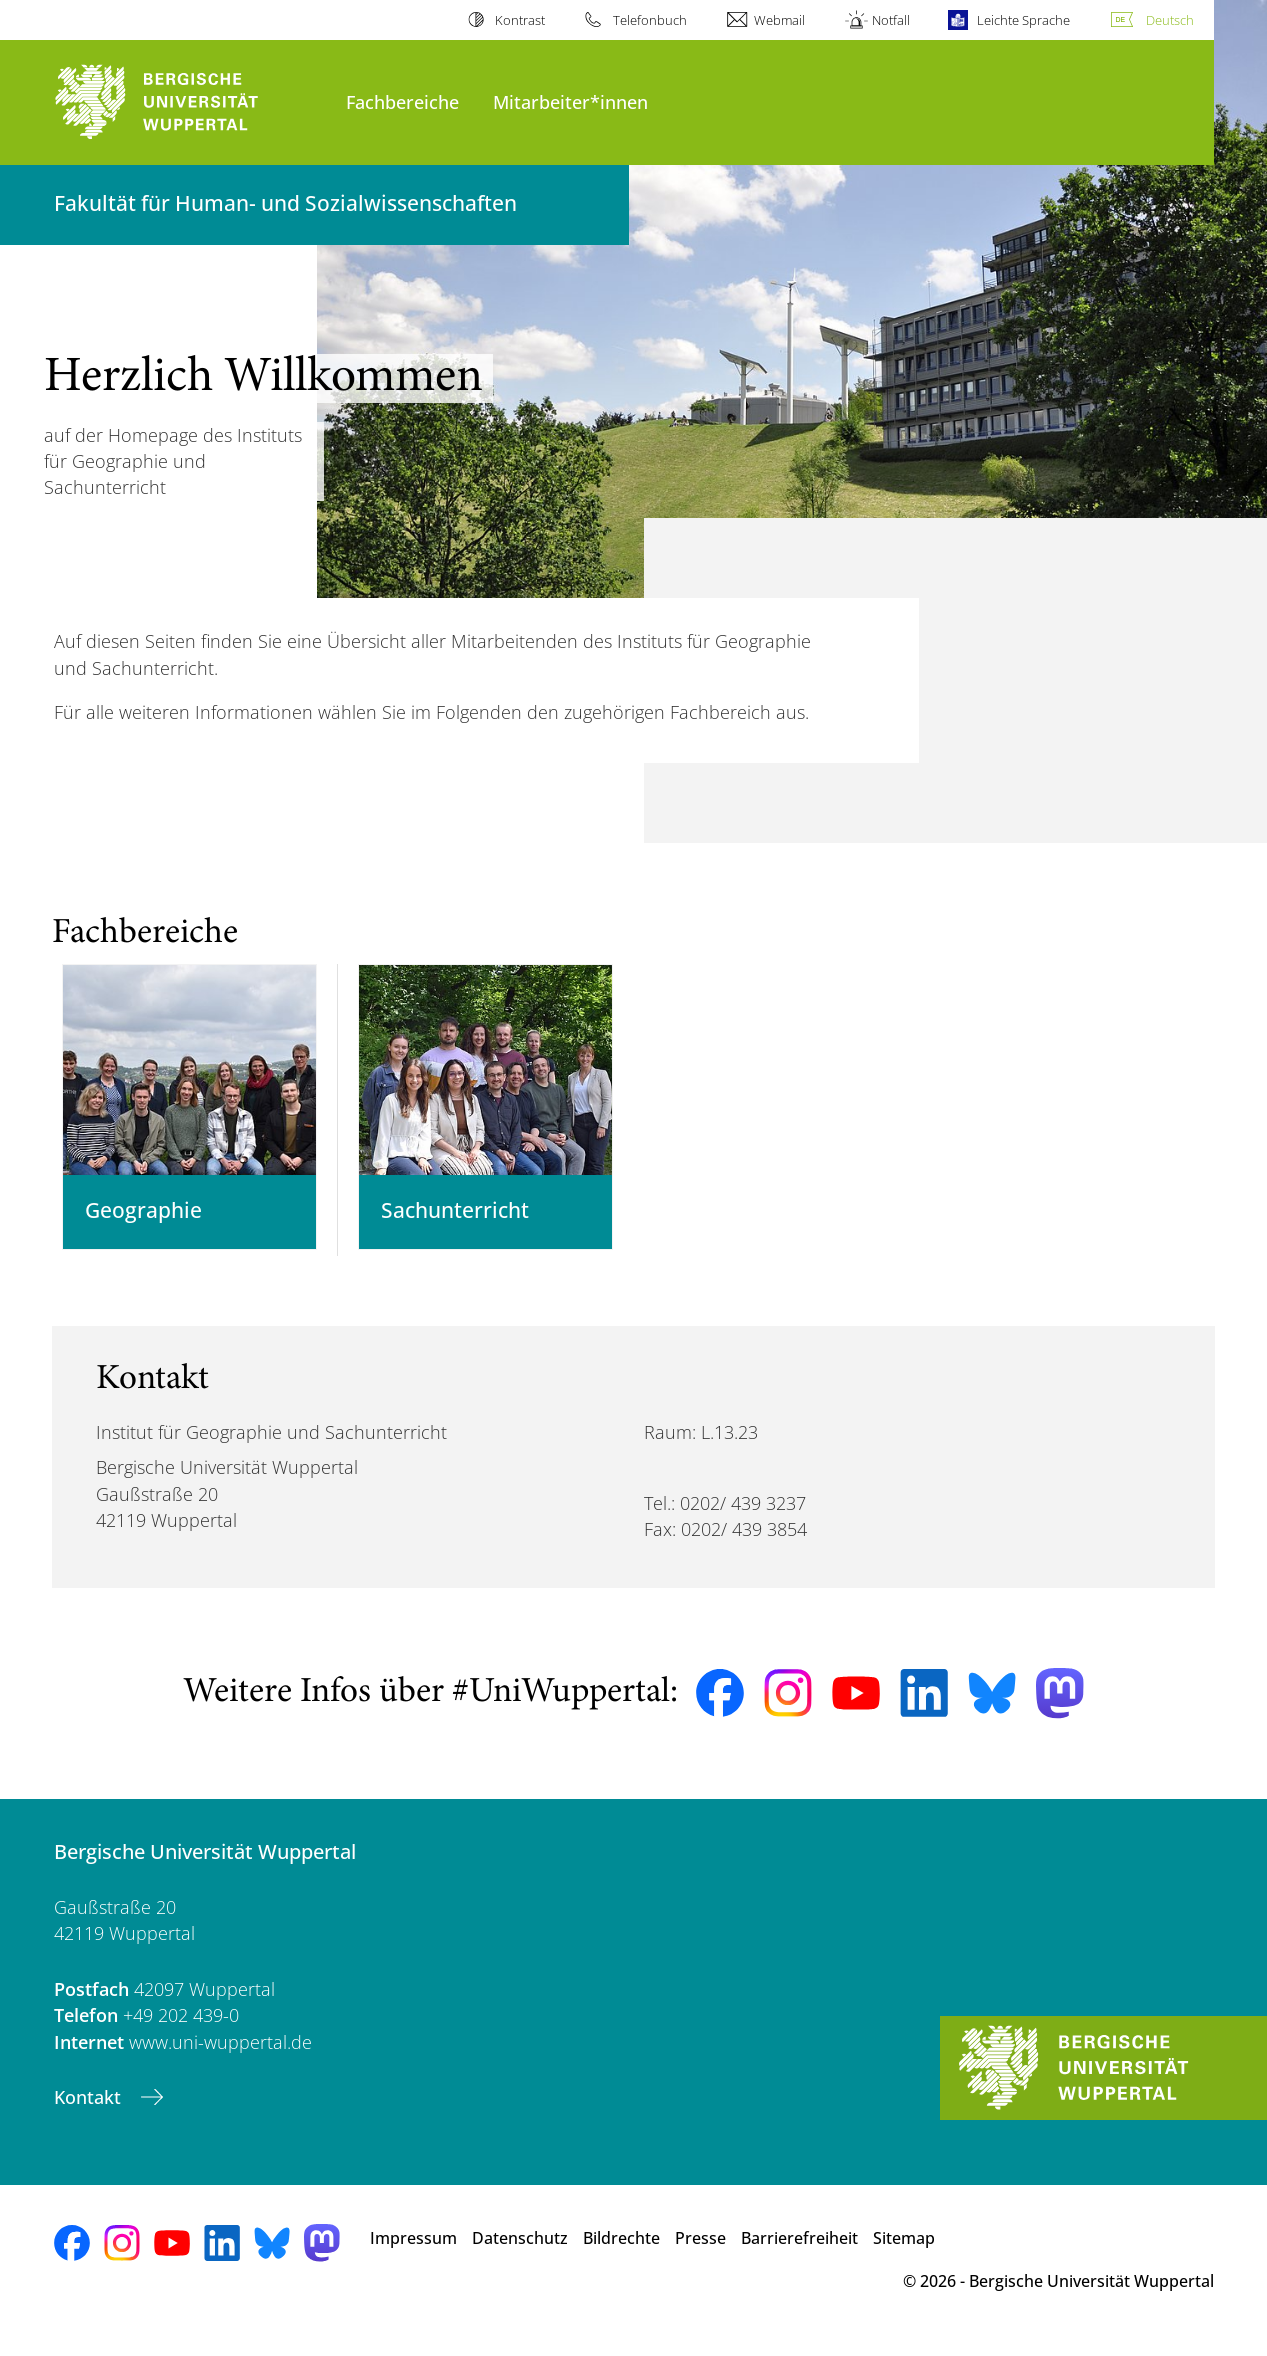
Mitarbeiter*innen (570, 101)
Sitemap (904, 2252)
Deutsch (1170, 20)
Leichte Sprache (1023, 20)
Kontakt (90, 2111)
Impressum (413, 2252)
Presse (700, 2252)
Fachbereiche (402, 101)
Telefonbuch (650, 20)
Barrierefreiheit (799, 2252)
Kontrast (520, 20)
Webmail (779, 20)
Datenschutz (520, 2252)
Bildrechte (621, 2252)
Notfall (891, 20)
